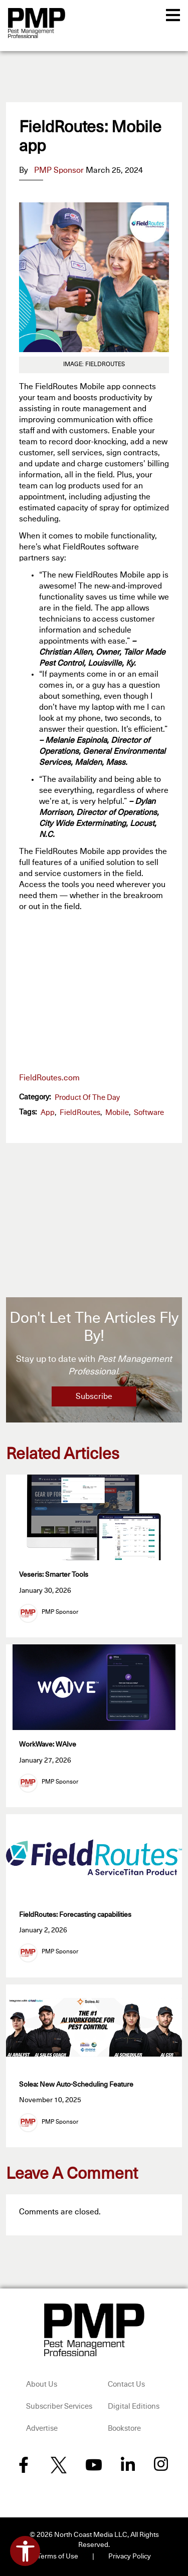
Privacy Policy (129, 2556)
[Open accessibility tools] (25, 2551)
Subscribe (94, 1396)
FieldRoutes (80, 1112)
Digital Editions (133, 2406)
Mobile (117, 1112)
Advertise (42, 2428)
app (48, 1112)
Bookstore (124, 2428)
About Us (41, 2384)
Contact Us (126, 2384)
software (149, 1112)
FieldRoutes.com (49, 1078)
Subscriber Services (59, 2406)
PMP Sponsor (59, 170)
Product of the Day (87, 1097)
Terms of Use (57, 2556)
